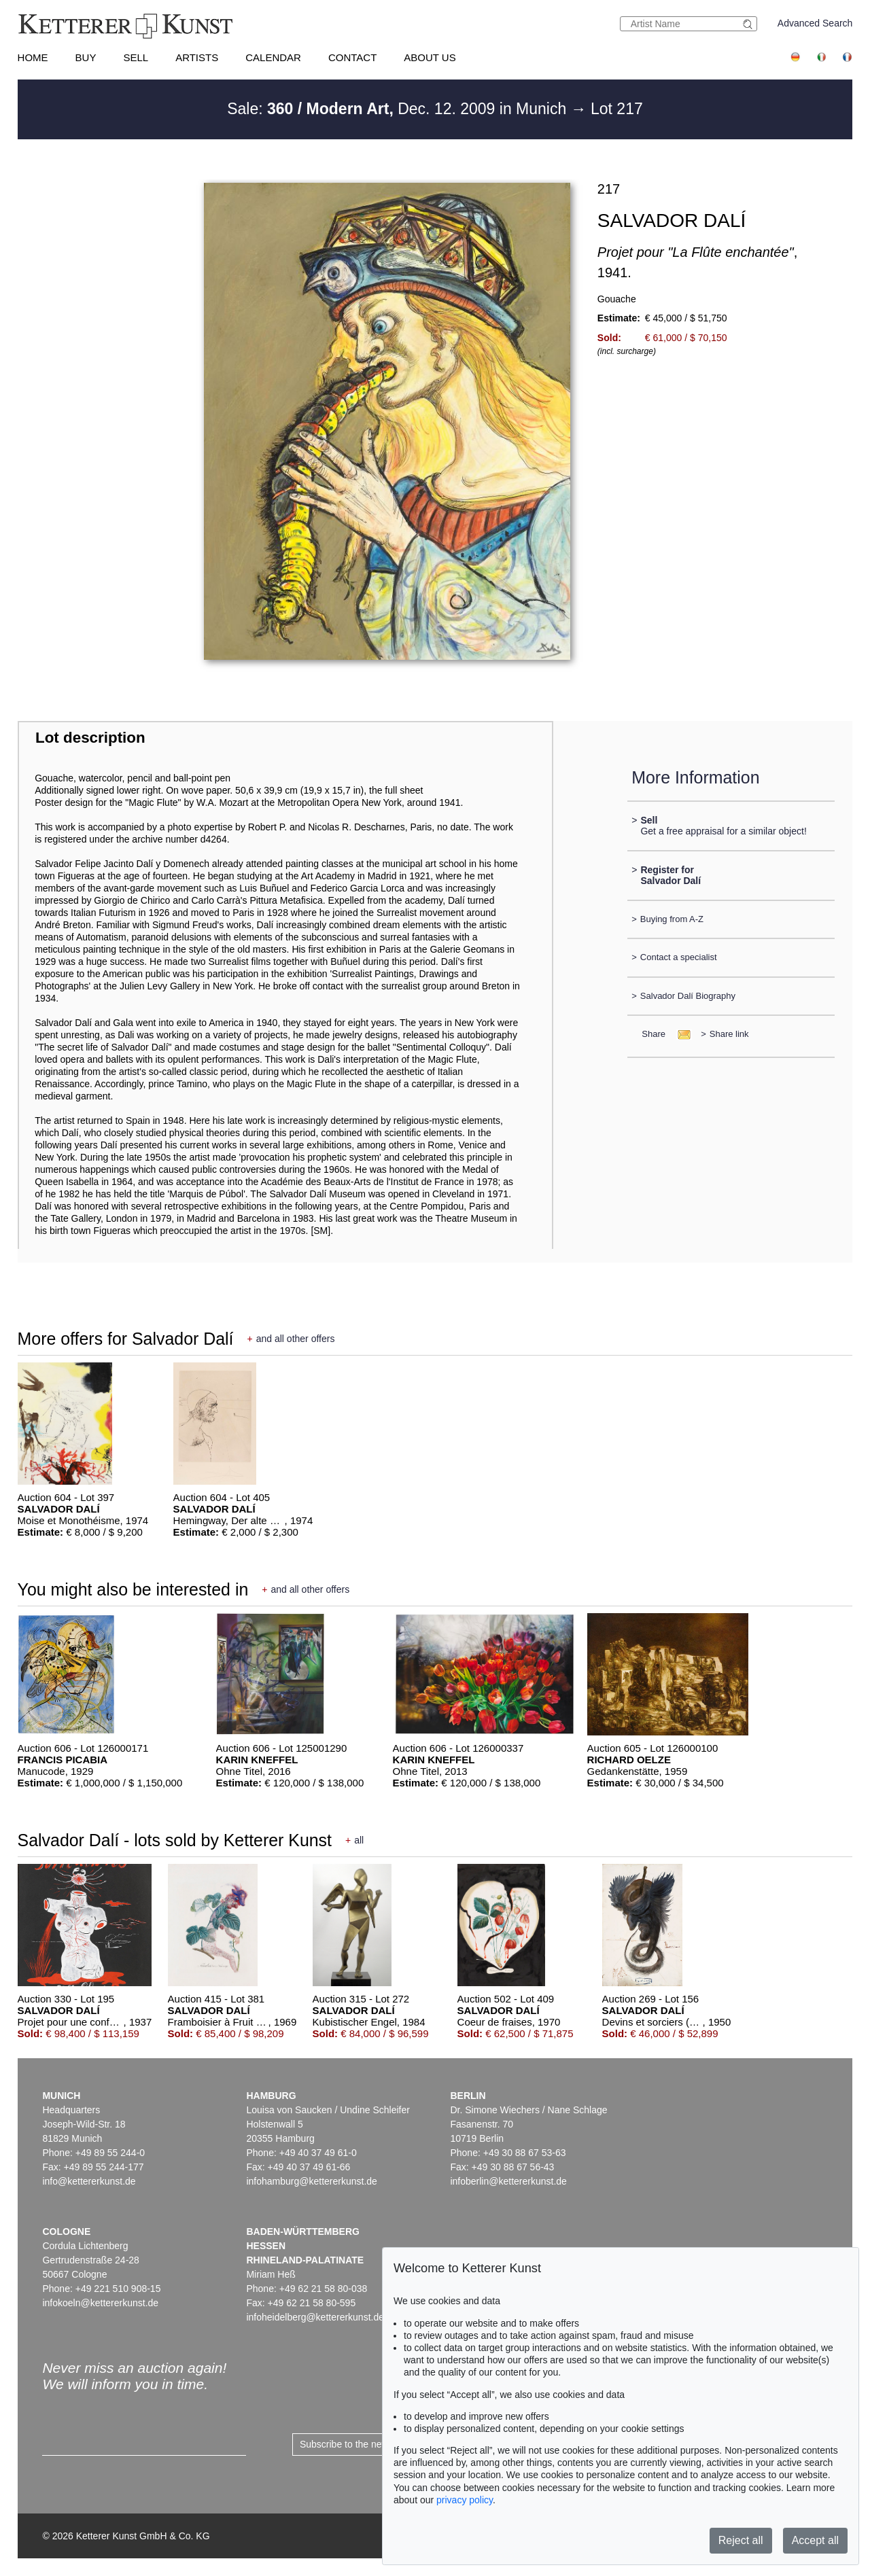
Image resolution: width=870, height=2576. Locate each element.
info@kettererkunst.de (88, 2181)
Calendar (273, 57)
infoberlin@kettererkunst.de (508, 2181)
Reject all (740, 2540)
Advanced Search (815, 23)
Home (33, 57)
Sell (135, 57)
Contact (352, 57)
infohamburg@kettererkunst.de (311, 2181)
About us (429, 57)
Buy (86, 57)
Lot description (90, 737)
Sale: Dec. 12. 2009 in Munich (398, 109)
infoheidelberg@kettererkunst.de (315, 2317)
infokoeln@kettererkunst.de (100, 2302)
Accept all (815, 2540)
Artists (196, 57)
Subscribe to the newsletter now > (371, 2444)
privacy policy (464, 2499)
